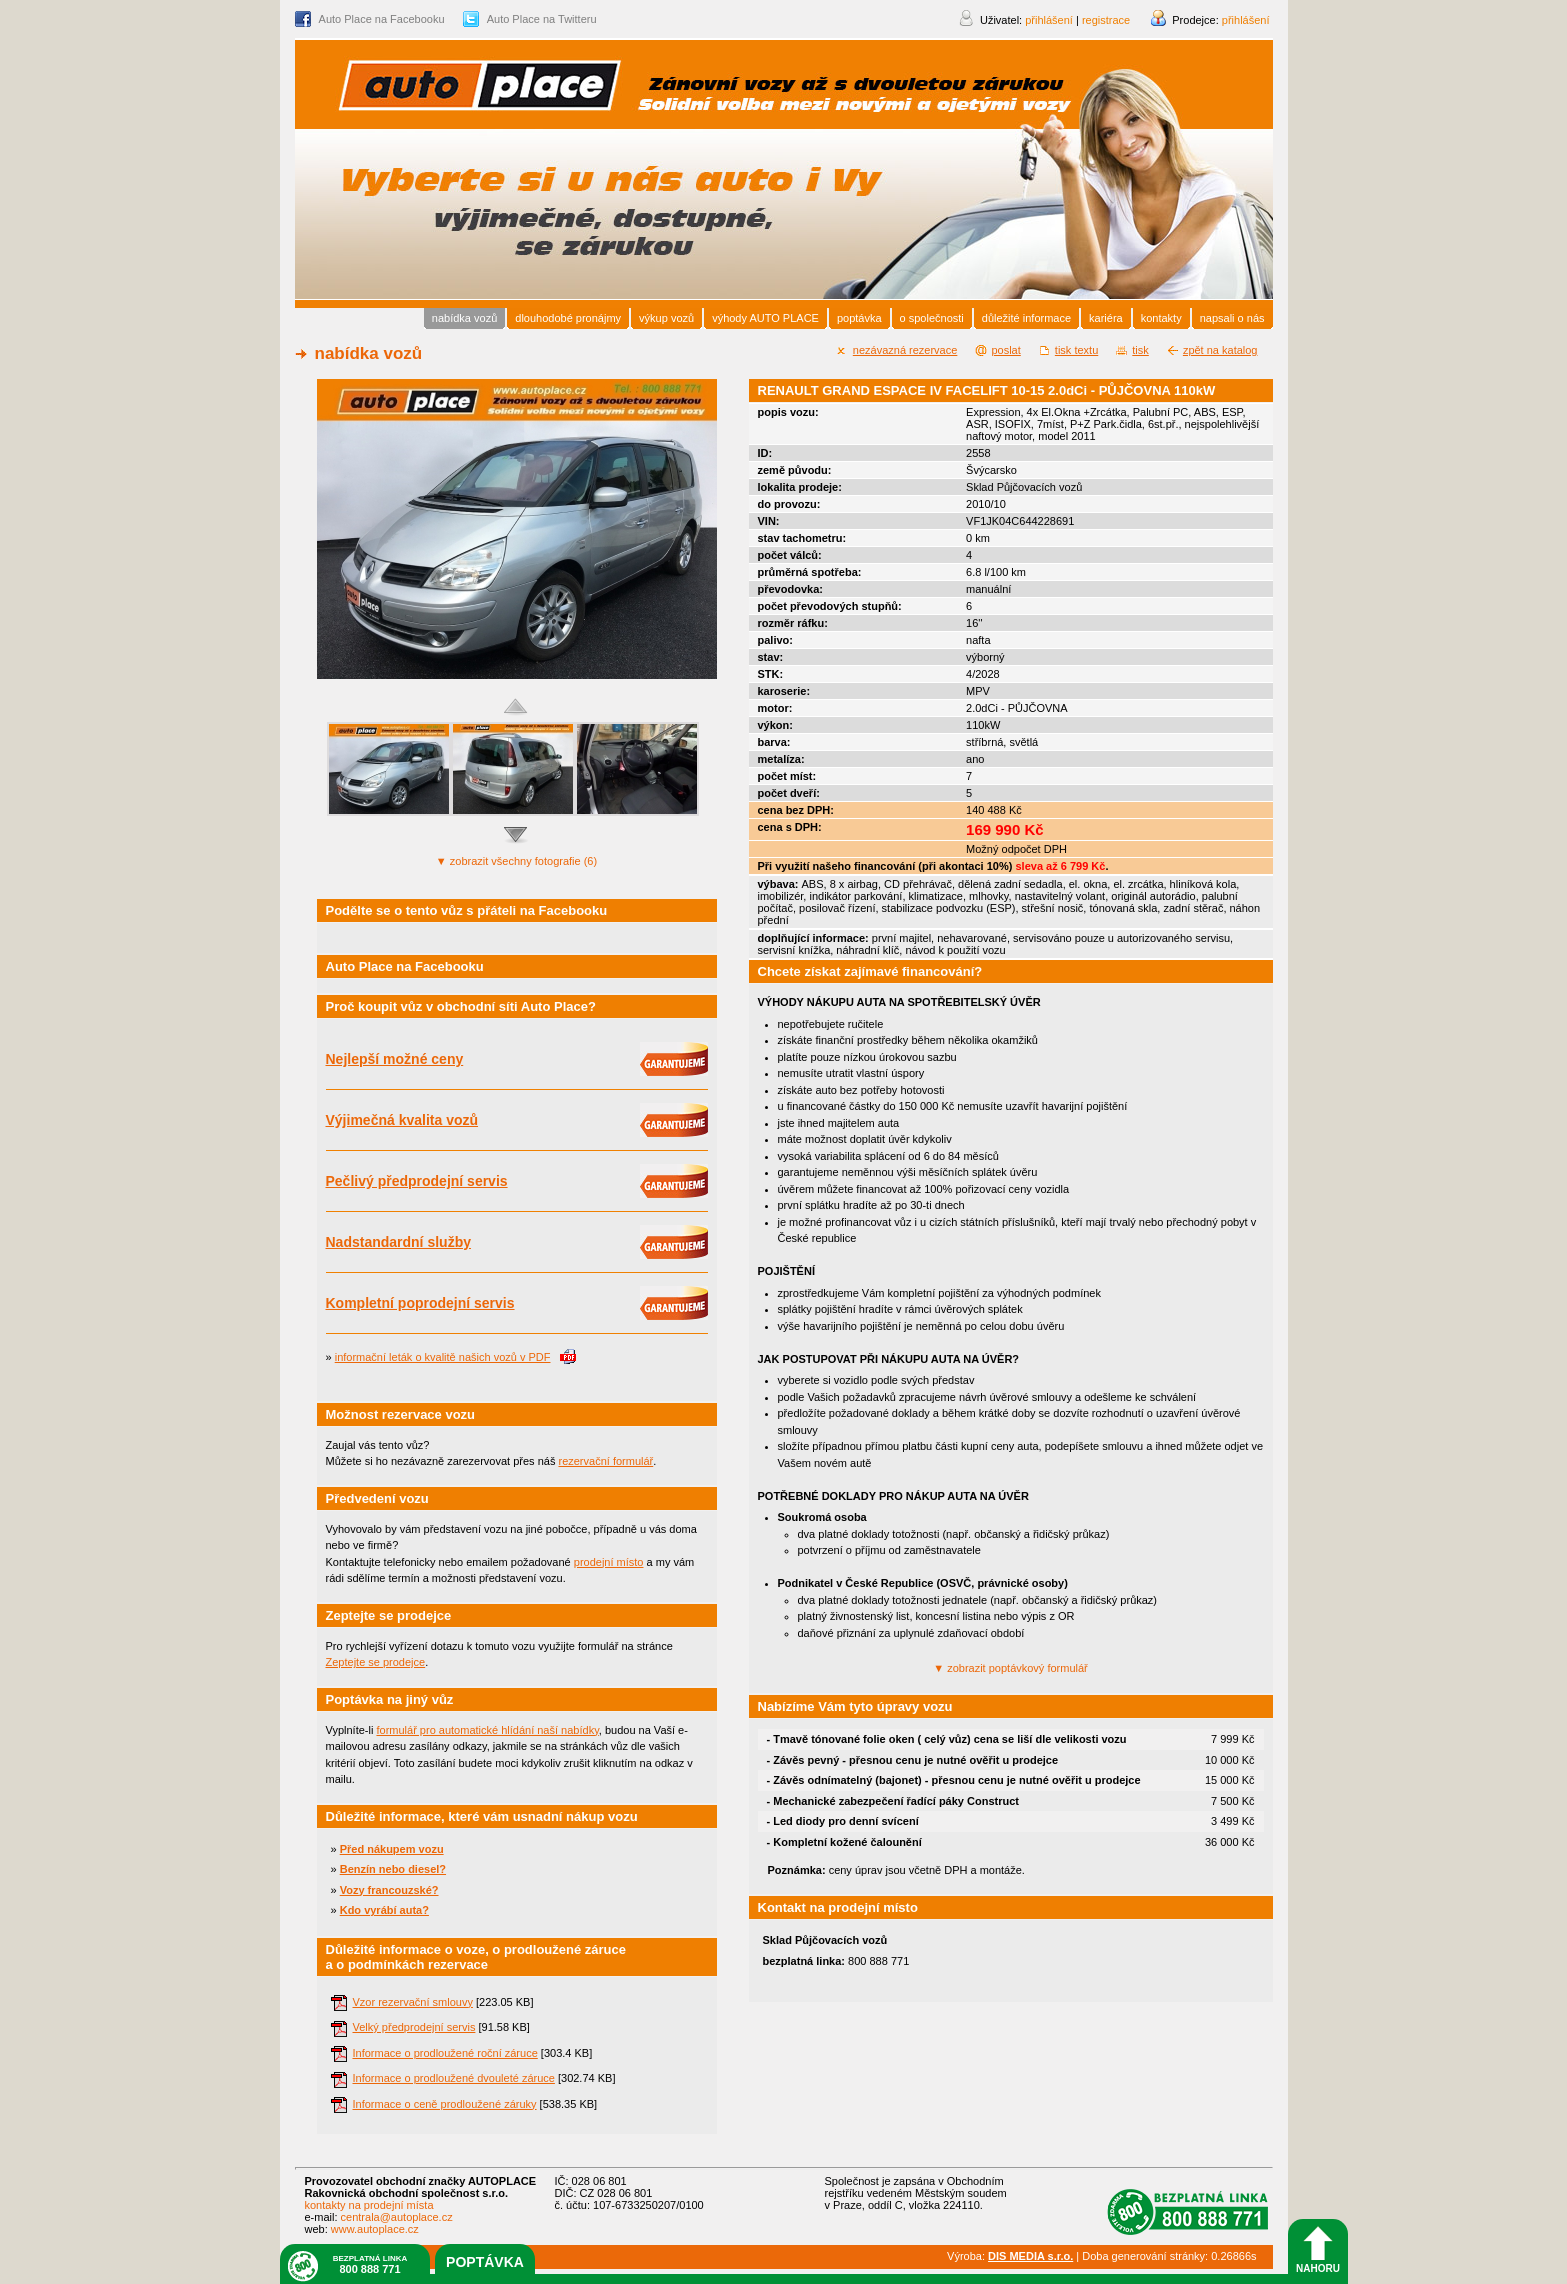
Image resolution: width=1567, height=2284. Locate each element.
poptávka (485, 2262)
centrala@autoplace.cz (397, 2217)
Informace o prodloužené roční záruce (445, 2053)
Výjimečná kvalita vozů (402, 1120)
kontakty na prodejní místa (369, 2205)
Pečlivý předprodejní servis (417, 1181)
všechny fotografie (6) (516, 861)
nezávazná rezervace (905, 350)
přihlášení (1246, 20)
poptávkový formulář (1010, 1668)
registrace (1106, 20)
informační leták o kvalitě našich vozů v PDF (443, 1357)
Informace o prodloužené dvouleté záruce (454, 2078)
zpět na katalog (1220, 350)
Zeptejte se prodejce (376, 1662)
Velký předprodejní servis (414, 2027)
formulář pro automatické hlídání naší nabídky (487, 1730)
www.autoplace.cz (375, 2229)
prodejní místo (609, 1562)
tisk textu (1076, 350)
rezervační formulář (605, 1461)
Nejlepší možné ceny (395, 1059)
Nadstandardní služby (398, 1242)
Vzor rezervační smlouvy (413, 2002)
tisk (1140, 350)
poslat (1005, 350)
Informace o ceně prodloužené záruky (445, 2104)
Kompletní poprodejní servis (420, 1303)
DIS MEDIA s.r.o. (1030, 2256)
